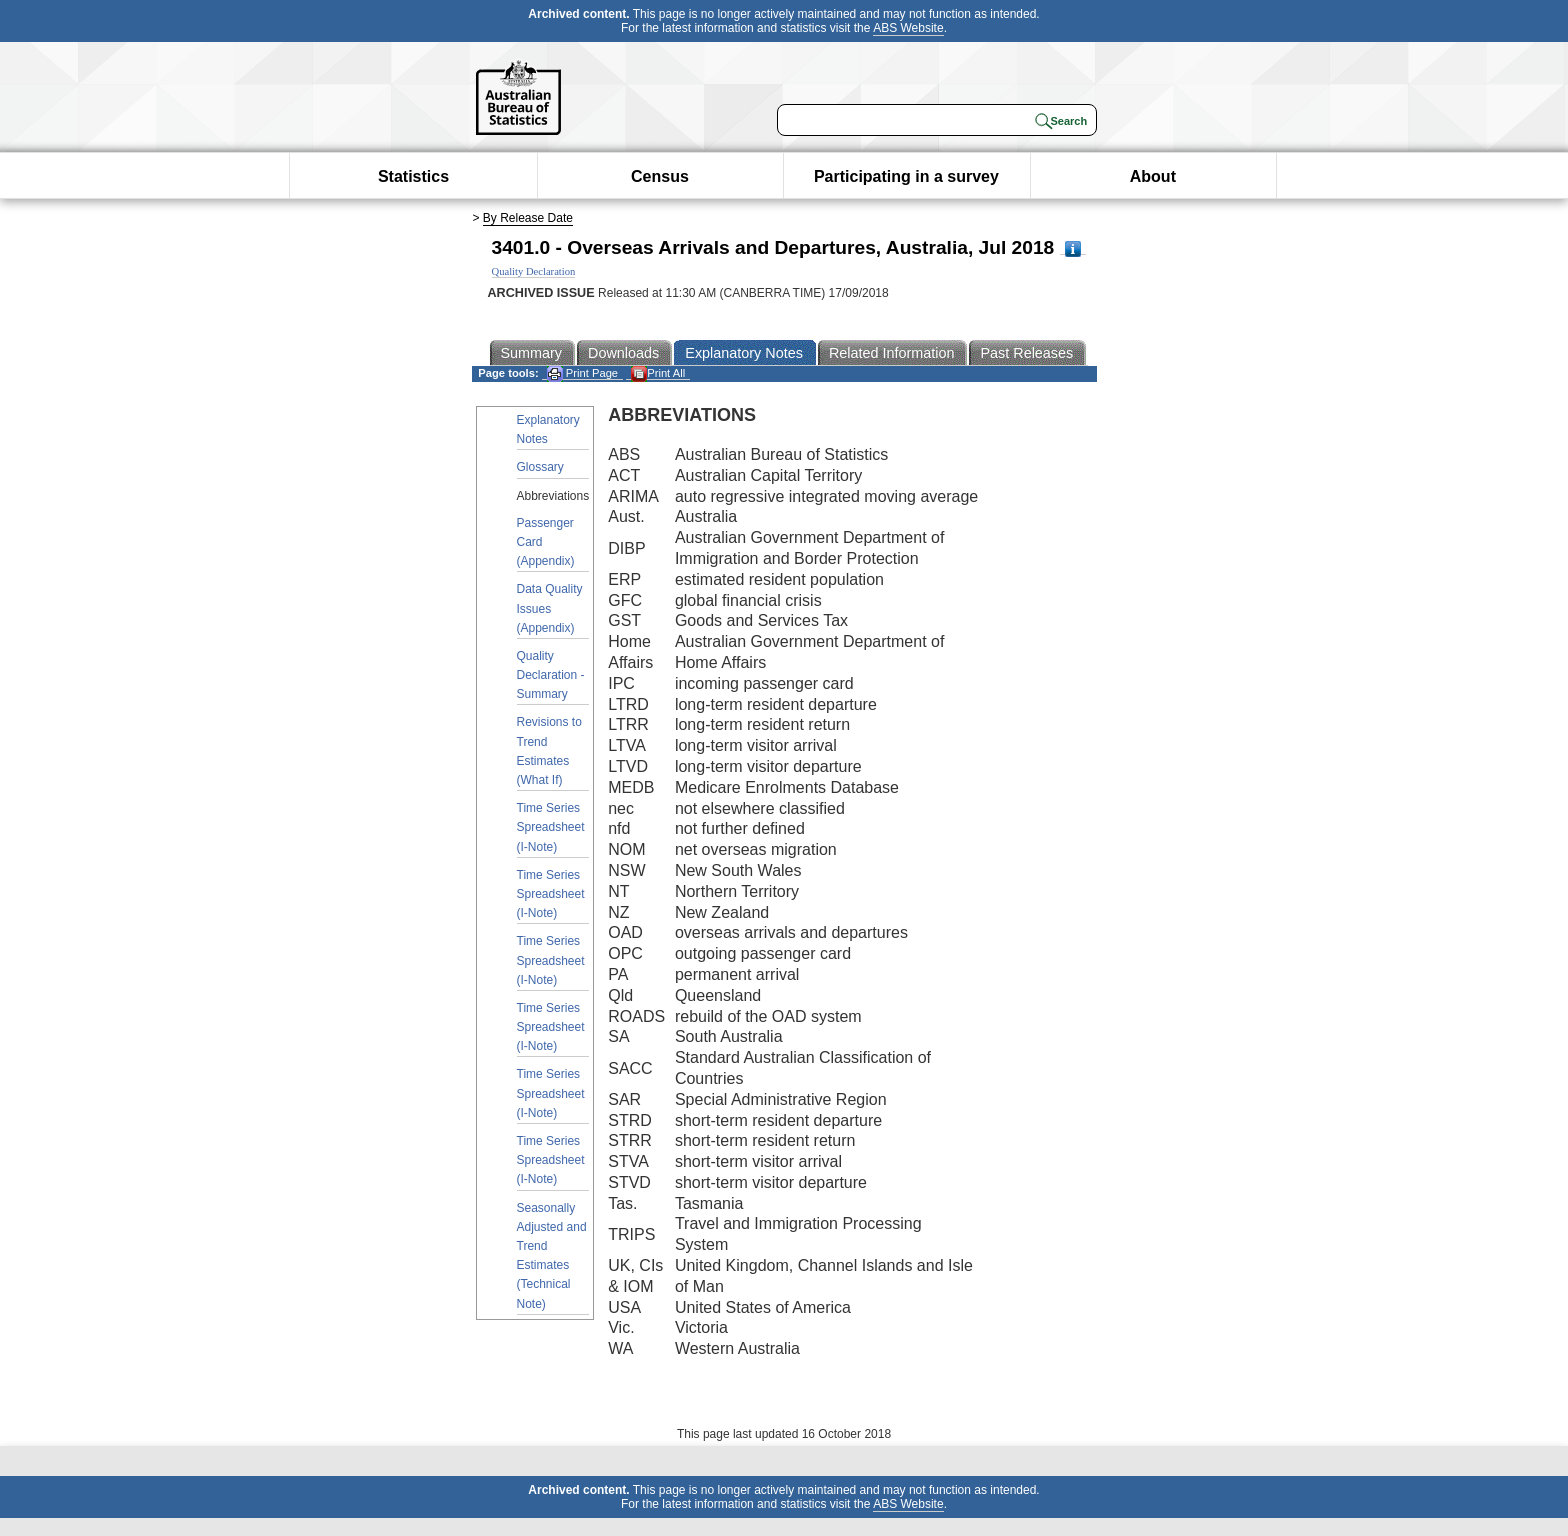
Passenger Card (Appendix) (546, 542)
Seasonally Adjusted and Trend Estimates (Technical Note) (552, 1256)
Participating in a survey (906, 176)
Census (660, 176)
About (1153, 176)
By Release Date (528, 218)
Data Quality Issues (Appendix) (550, 608)
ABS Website (908, 28)
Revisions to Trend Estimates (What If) (549, 751)
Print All (658, 373)
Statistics (413, 176)
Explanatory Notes (548, 429)
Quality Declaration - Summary (551, 675)
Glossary (540, 467)
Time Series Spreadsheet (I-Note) (551, 827)
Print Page (582, 373)
